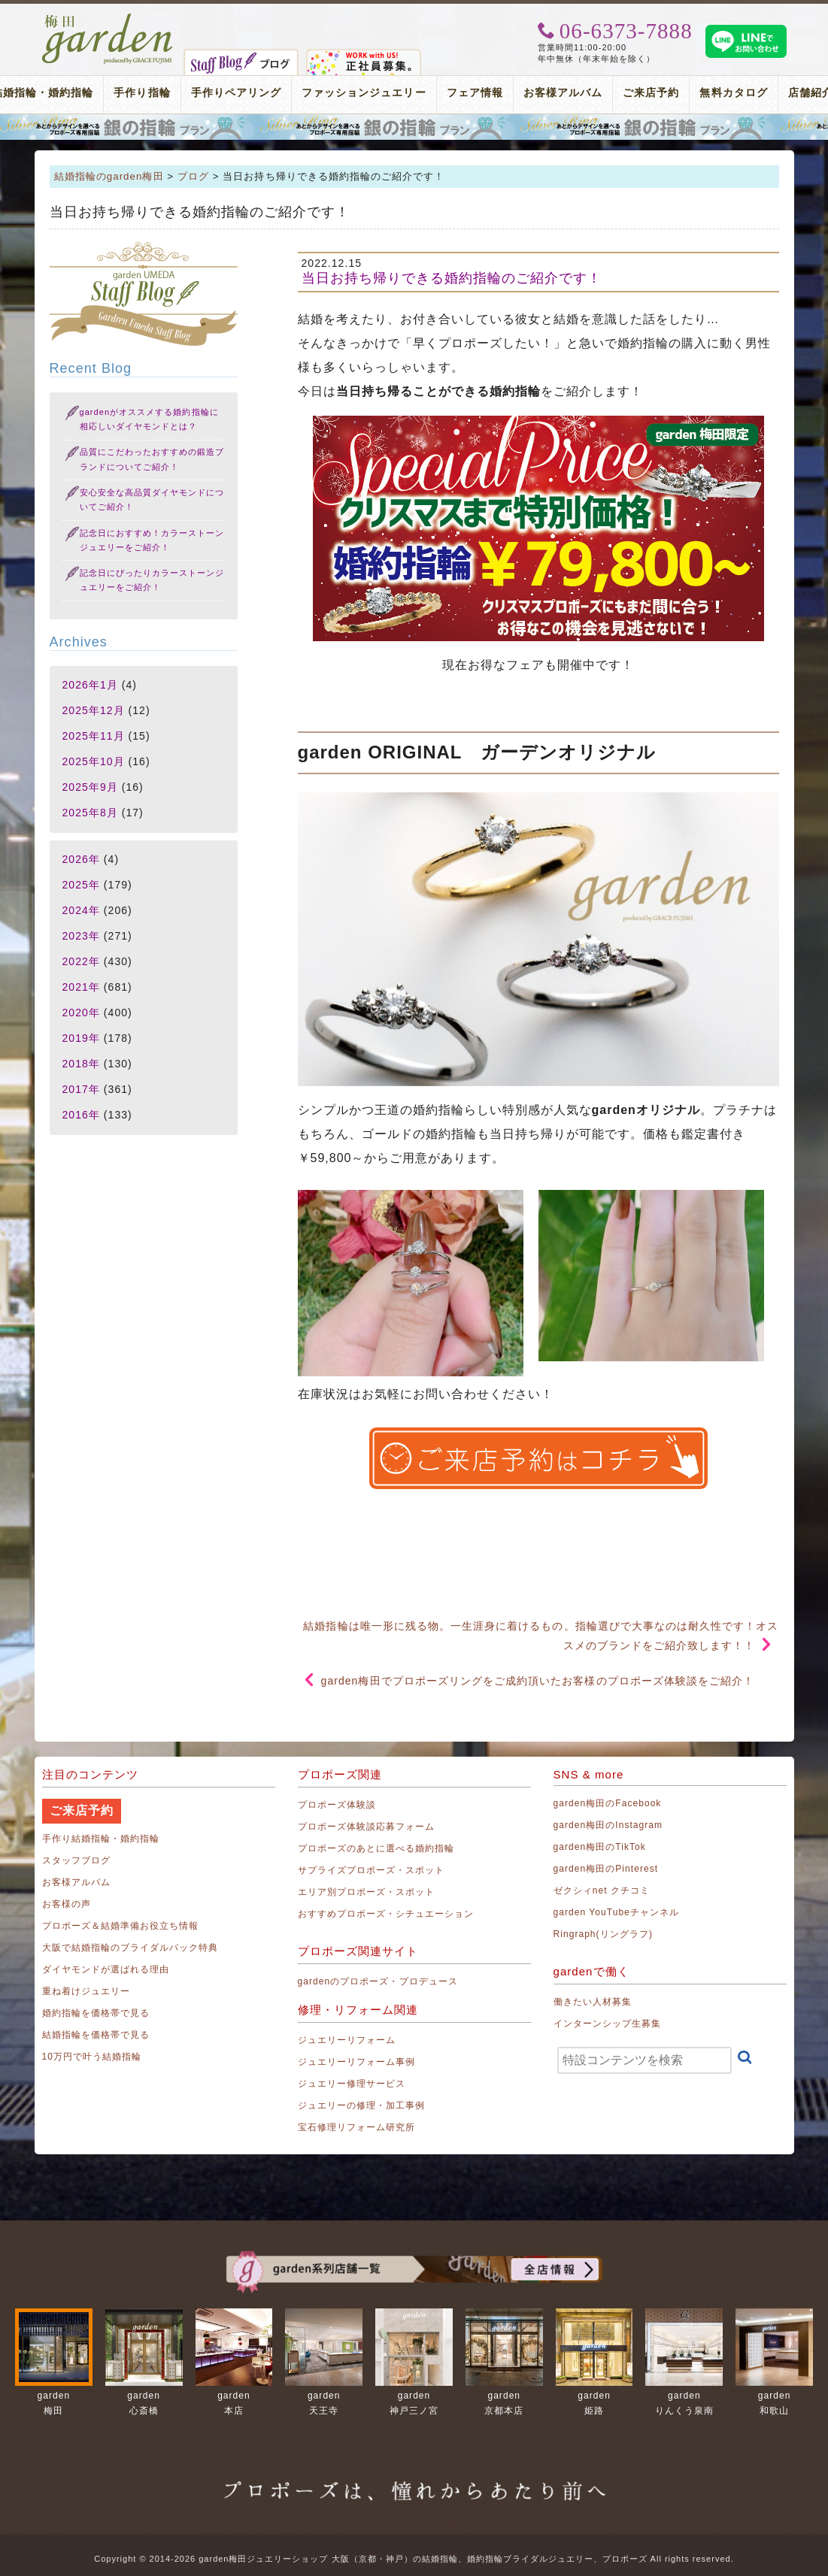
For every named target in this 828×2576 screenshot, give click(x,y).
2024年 (81, 910)
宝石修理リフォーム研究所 (357, 2127)
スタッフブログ (76, 1860)
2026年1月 (90, 685)
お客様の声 (66, 1904)
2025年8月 (90, 813)
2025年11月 (93, 736)
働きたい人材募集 (593, 2001)
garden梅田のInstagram (608, 1825)
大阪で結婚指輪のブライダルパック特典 (130, 1947)
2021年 (81, 987)
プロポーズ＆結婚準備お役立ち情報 (120, 1926)
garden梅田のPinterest (606, 1868)
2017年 (81, 1089)
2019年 (81, 1038)
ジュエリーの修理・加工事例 (362, 2105)
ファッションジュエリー (364, 92)
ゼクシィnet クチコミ (602, 1890)
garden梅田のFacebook (608, 1803)
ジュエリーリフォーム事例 (357, 2062)
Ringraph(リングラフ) (603, 1934)
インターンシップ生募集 (608, 2023)
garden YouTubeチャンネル (617, 1912)
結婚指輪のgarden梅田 (109, 176)
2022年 (81, 961)
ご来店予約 (651, 92)
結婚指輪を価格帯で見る (96, 2035)
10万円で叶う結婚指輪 (92, 2056)
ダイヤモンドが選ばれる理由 (106, 1969)
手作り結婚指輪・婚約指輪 (101, 1838)
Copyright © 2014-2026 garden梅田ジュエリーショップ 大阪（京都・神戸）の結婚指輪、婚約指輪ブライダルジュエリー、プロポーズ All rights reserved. (413, 2558)
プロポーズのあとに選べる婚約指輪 (376, 1848)
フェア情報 (475, 92)
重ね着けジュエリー (86, 1991)
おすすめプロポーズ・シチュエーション (386, 1914)
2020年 (81, 1012)
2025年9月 (90, 787)
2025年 (81, 885)
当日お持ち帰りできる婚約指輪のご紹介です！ (452, 278)
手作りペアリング (236, 92)
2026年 (81, 859)
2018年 (81, 1064)
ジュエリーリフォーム (347, 2040)
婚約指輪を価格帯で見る (96, 2013)
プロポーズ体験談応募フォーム (366, 1826)
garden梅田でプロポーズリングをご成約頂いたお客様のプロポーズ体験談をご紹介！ (538, 1681)
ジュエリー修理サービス (352, 2083)
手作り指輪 (142, 92)
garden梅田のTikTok (600, 1847)
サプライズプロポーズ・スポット (371, 1870)
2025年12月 (93, 710)
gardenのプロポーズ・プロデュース (378, 1981)
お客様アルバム (562, 92)
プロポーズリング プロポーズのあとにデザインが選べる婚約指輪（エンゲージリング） (414, 127)
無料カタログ (733, 92)
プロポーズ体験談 (337, 1805)
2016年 (81, 1115)
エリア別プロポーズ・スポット (366, 1892)
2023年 (81, 936)
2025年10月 (93, 761)
